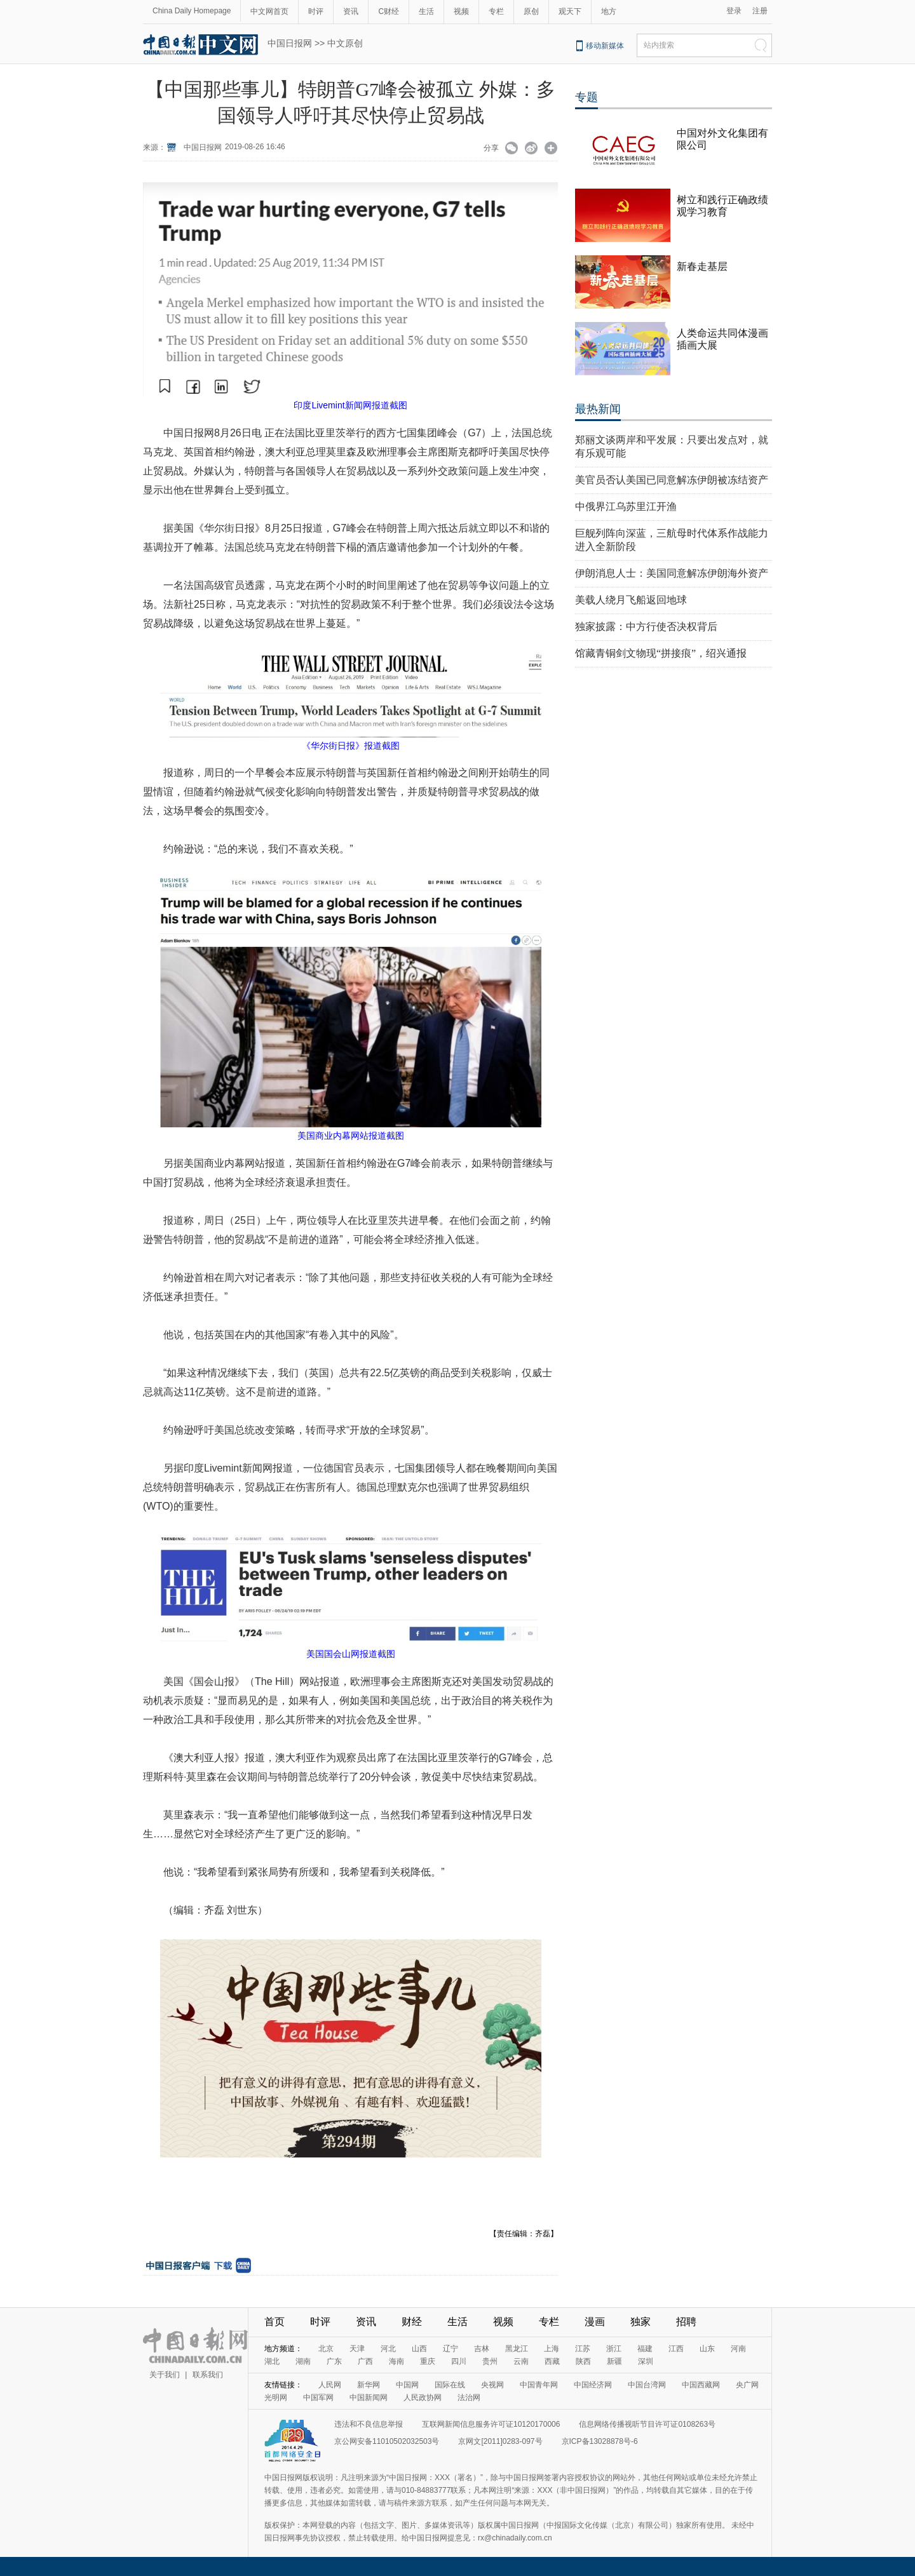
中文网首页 (269, 11)
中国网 (407, 2384)
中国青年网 (539, 2384)
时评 (315, 11)
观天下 (570, 11)
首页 (274, 2321)
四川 (458, 2361)
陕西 (583, 2361)
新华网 (368, 2384)
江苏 (582, 2348)
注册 (760, 10)
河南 (738, 2348)
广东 (334, 2361)
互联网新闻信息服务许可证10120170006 (491, 2424)
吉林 (481, 2348)
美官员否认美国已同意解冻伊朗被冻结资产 (671, 479)
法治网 (469, 2397)
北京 (326, 2348)
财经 (412, 2321)
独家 (640, 2321)
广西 (365, 2361)
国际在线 (450, 2384)
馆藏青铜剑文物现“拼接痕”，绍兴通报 (661, 653)
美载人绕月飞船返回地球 (631, 599)
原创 (531, 11)
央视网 (492, 2384)
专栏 (496, 11)
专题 (586, 97)
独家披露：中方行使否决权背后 (646, 626)
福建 (645, 2348)
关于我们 (164, 2374)
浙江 (613, 2348)
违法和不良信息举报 (368, 2424)
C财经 (388, 11)
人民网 (329, 2384)
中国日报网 (290, 43)
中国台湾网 (647, 2384)
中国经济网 (593, 2384)
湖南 (303, 2361)
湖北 (272, 2361)
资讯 (350, 11)
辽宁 (450, 2348)
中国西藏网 (701, 2384)
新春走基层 (702, 266)
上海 (551, 2348)
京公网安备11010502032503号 (386, 2441)
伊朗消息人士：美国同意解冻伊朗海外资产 (671, 573)
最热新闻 (598, 409)
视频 (461, 11)
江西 (676, 2348)
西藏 (552, 2361)
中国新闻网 (368, 2397)
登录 (734, 10)
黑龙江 (516, 2348)
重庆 (427, 2361)
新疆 (614, 2361)
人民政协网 (422, 2397)
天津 (357, 2348)
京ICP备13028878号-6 (600, 2441)
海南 (396, 2361)
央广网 (747, 2384)
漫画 (595, 2321)
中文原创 (345, 43)
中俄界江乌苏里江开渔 (626, 506)
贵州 (490, 2361)
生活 (426, 11)
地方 (608, 11)
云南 (521, 2361)
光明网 (275, 2397)
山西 (419, 2348)
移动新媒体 (605, 45)
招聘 (686, 2321)
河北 (388, 2348)
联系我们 (208, 2374)
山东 (707, 2348)
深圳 (645, 2361)
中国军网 (318, 2397)
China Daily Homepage (191, 10)
